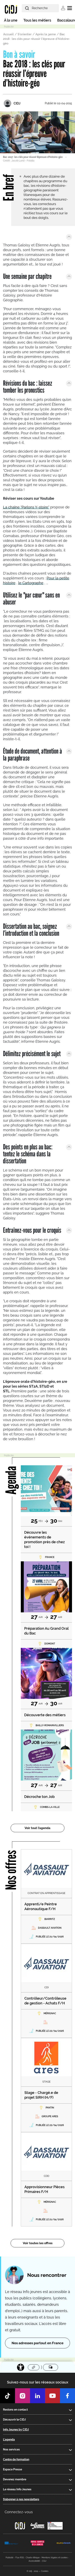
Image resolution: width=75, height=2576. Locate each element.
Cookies (44, 2571)
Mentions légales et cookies (55, 2557)
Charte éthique (33, 2557)
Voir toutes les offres (37, 2243)
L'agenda (9, 2439)
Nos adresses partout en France (37, 2343)
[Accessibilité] (20, 2367)
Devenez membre (14, 2479)
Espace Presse (12, 2469)
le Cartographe (30, 583)
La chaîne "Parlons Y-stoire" (26, 507)
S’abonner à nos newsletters (21, 2499)
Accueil (8, 34)
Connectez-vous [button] (19, 2512)
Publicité (9, 2557)
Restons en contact (15, 2409)
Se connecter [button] (63, 8)
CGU (44, 2561)
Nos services (11, 2449)
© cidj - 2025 (32, 2571)
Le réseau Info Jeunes (17, 2489)
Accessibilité (34, 2561)
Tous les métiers (37, 20)
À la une (10, 20)
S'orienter (25, 34)
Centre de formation (16, 2459)
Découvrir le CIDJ (14, 2419)
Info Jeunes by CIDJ (16, 2429)
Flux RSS (19, 2557)
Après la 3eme (45, 34)
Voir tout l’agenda (37, 1828)
